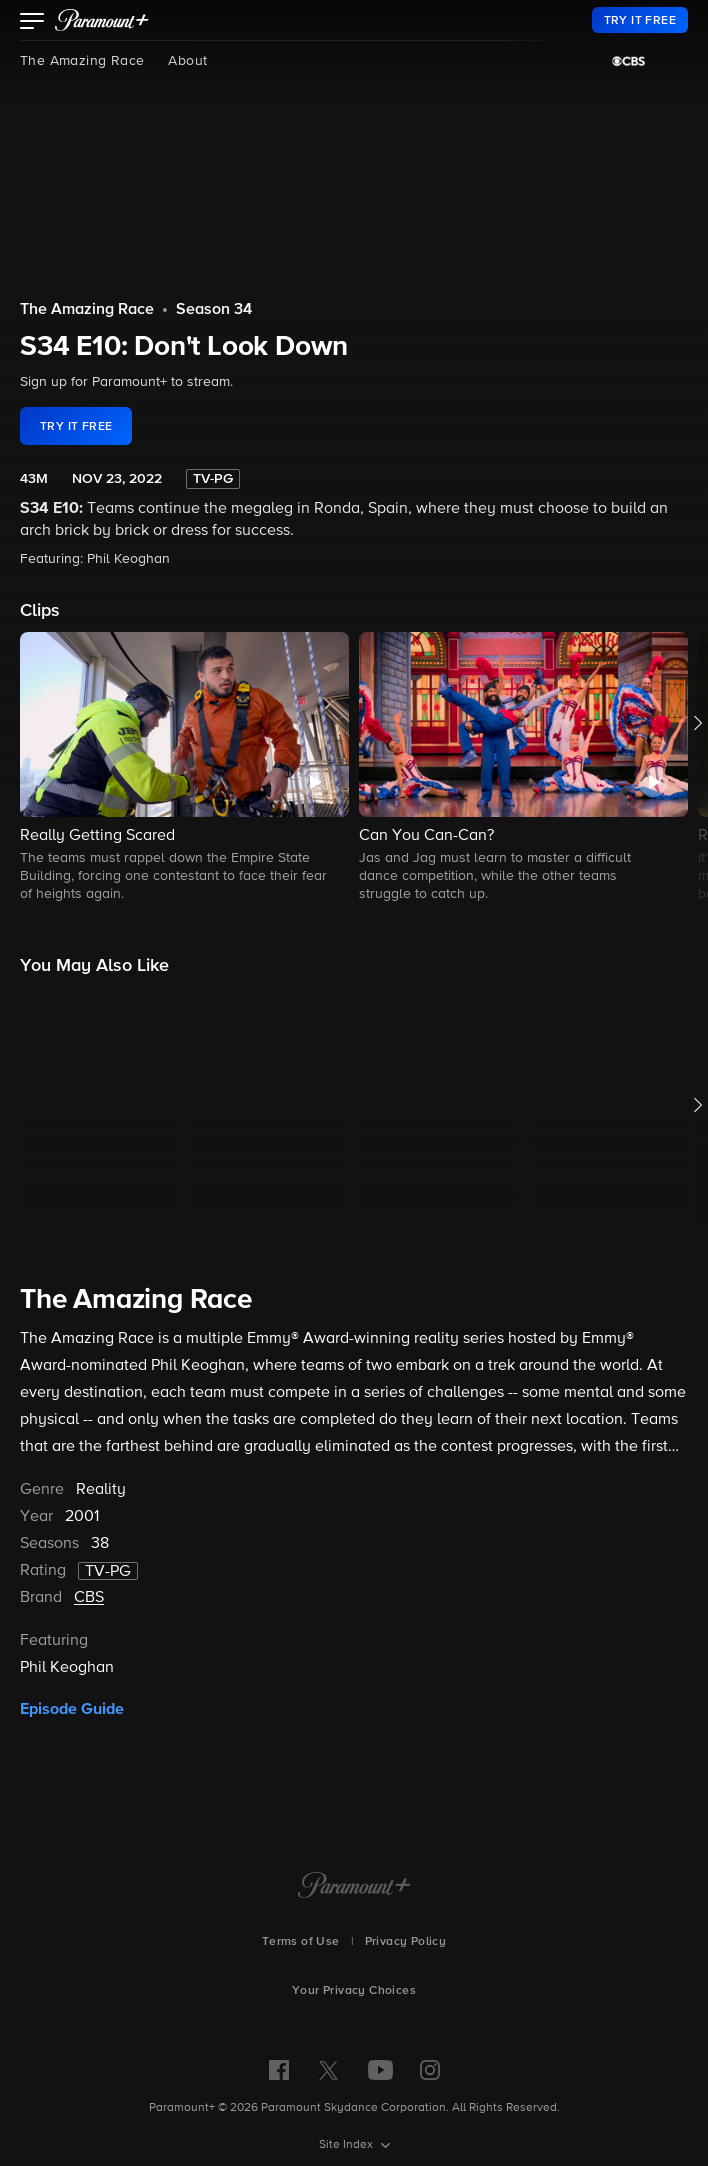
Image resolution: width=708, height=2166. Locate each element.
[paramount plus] (102, 20)
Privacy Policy (406, 1942)
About (187, 61)
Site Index (347, 2145)
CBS (89, 1598)
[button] (32, 23)
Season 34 (214, 310)
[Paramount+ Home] (354, 1887)
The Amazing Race (82, 61)
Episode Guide (72, 1709)
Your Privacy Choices (354, 1991)
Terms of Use (301, 1942)
